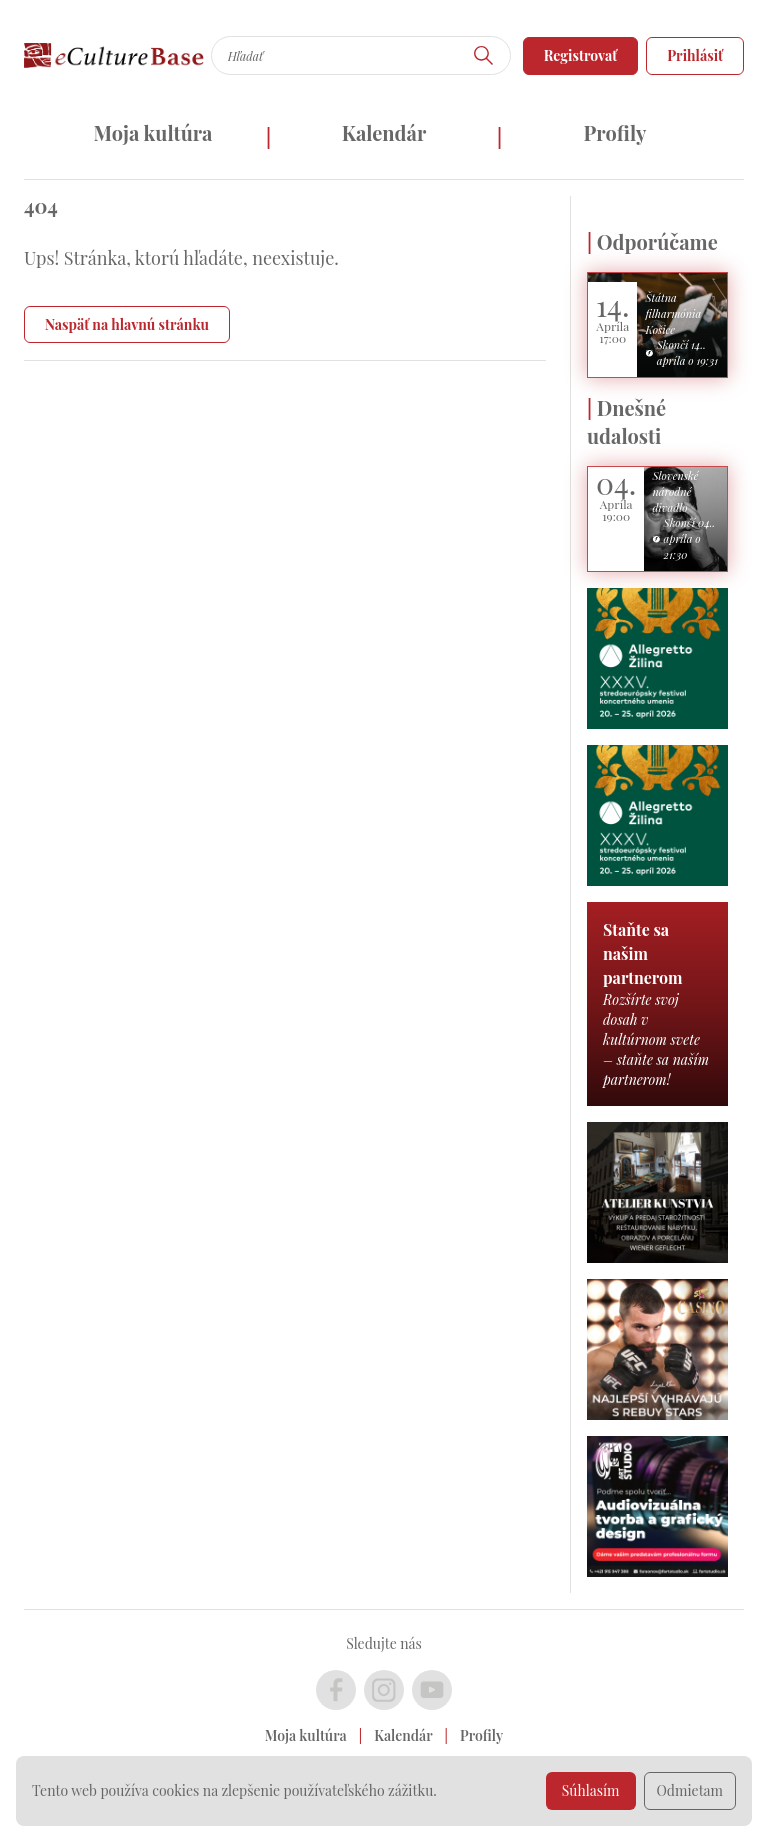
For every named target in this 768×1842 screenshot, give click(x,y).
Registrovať (581, 55)
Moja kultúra (152, 132)
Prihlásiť (695, 55)
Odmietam (690, 1790)
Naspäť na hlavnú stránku (127, 324)
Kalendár (384, 132)
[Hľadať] (484, 55)
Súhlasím (591, 1790)
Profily (615, 132)
